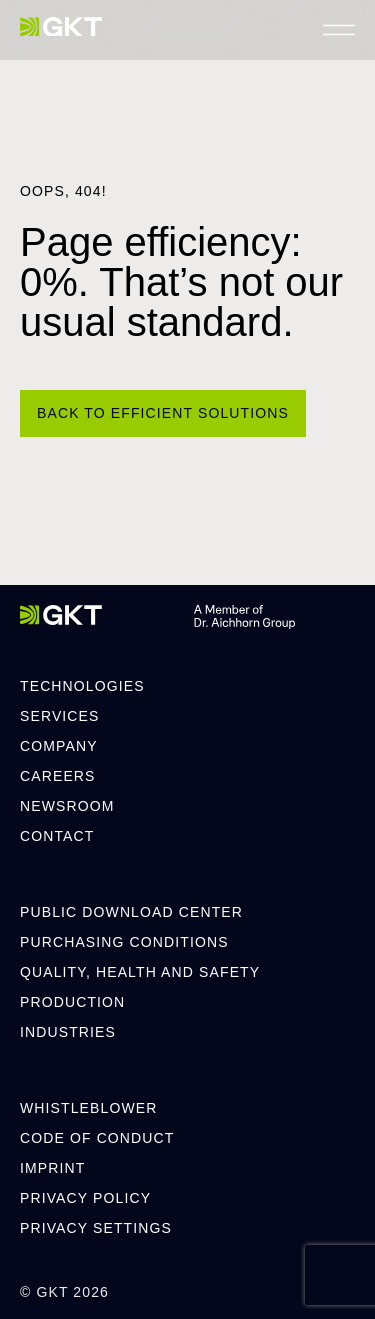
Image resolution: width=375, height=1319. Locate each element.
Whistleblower (88, 1108)
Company (59, 746)
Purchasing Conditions (124, 942)
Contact (57, 836)
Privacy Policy (85, 1198)
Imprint (52, 1168)
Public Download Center (131, 912)
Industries (68, 1032)
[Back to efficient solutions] (163, 413)
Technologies (82, 686)
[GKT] (61, 27)
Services (60, 716)
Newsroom (67, 806)
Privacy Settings (96, 1228)
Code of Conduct (97, 1138)
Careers (58, 776)
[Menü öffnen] (339, 30)
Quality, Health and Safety (140, 972)
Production (72, 1002)
